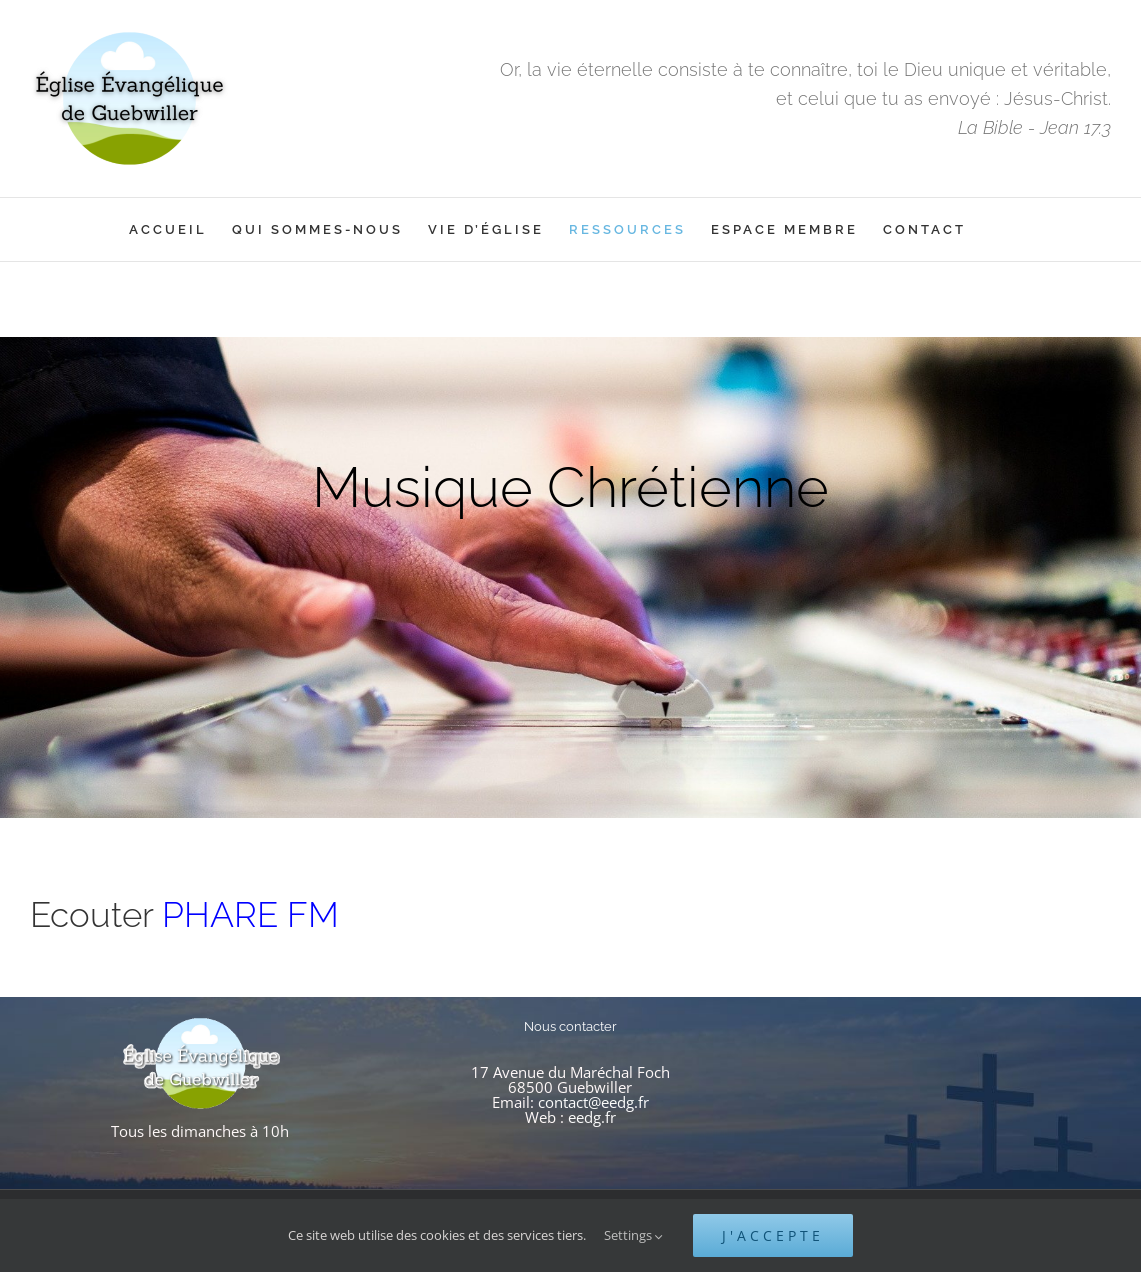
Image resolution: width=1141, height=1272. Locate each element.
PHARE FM (250, 914)
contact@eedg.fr (593, 1102)
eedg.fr (592, 1117)
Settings (633, 1235)
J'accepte (773, 1235)
